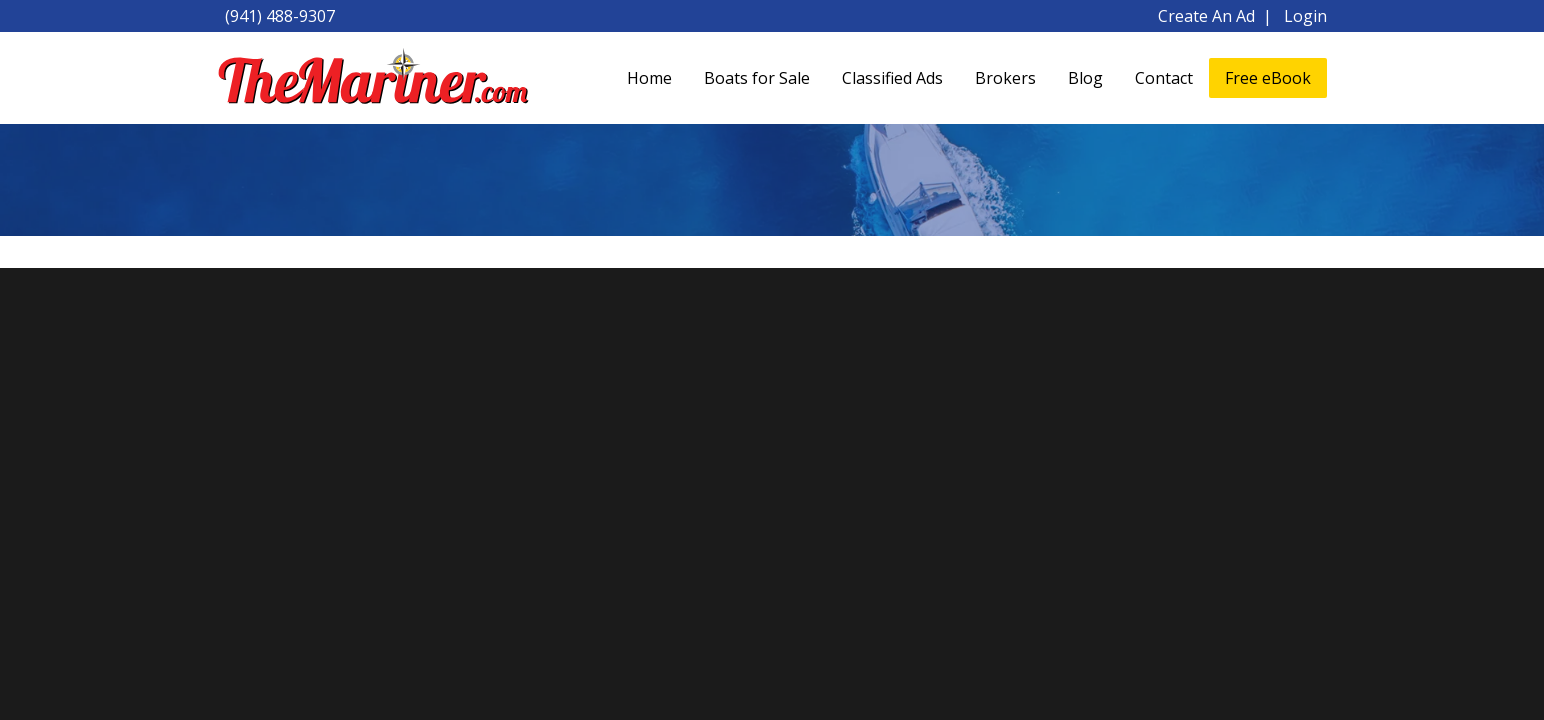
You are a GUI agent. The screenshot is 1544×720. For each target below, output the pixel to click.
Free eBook (1268, 78)
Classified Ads (892, 78)
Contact (1164, 78)
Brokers (1005, 78)
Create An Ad (1206, 16)
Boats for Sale (757, 78)
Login (1305, 16)
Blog (1085, 78)
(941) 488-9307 (280, 16)
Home (649, 78)
